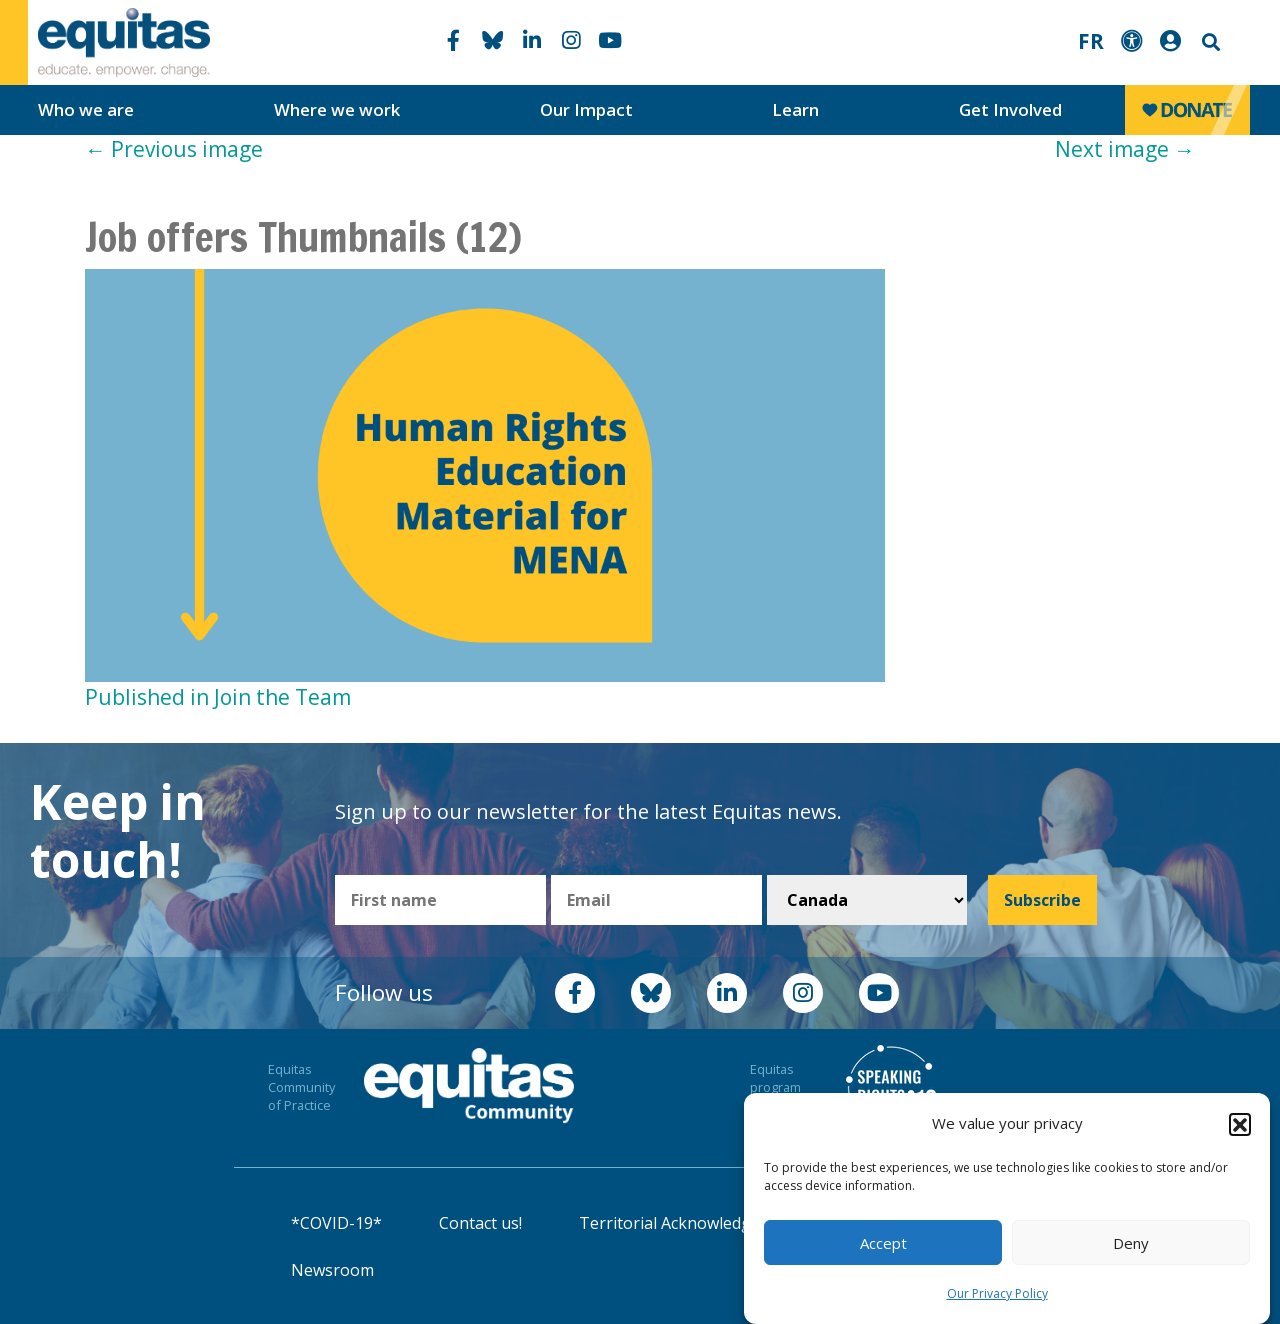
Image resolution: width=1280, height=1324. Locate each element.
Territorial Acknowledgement (689, 1223)
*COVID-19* (336, 1223)
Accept (883, 1243)
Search (1209, 42)
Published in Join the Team (218, 697)
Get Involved (1010, 109)
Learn (795, 109)
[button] (1240, 1124)
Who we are (86, 109)
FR (1091, 41)
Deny (1131, 1243)
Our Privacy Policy (997, 1293)
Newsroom (332, 1270)
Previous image (174, 149)
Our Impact (586, 109)
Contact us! (480, 1223)
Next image (1125, 149)
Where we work (337, 109)
